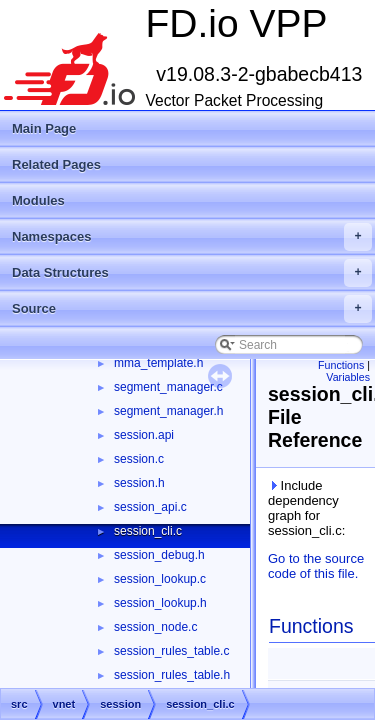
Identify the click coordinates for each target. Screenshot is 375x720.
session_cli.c (148, 531)
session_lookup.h (160, 603)
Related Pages (56, 164)
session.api (144, 435)
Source (192, 309)
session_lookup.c (160, 579)
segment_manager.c (168, 387)
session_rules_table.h (172, 675)
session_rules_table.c (171, 651)
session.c (139, 459)
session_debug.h (159, 555)
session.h (139, 483)
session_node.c (155, 627)
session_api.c (150, 507)
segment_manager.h (168, 411)
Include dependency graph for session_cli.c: (306, 508)
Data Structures (192, 273)
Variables (348, 377)
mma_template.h (158, 363)
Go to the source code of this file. (316, 566)
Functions (341, 365)
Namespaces (192, 237)
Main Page (44, 128)
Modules (38, 200)
